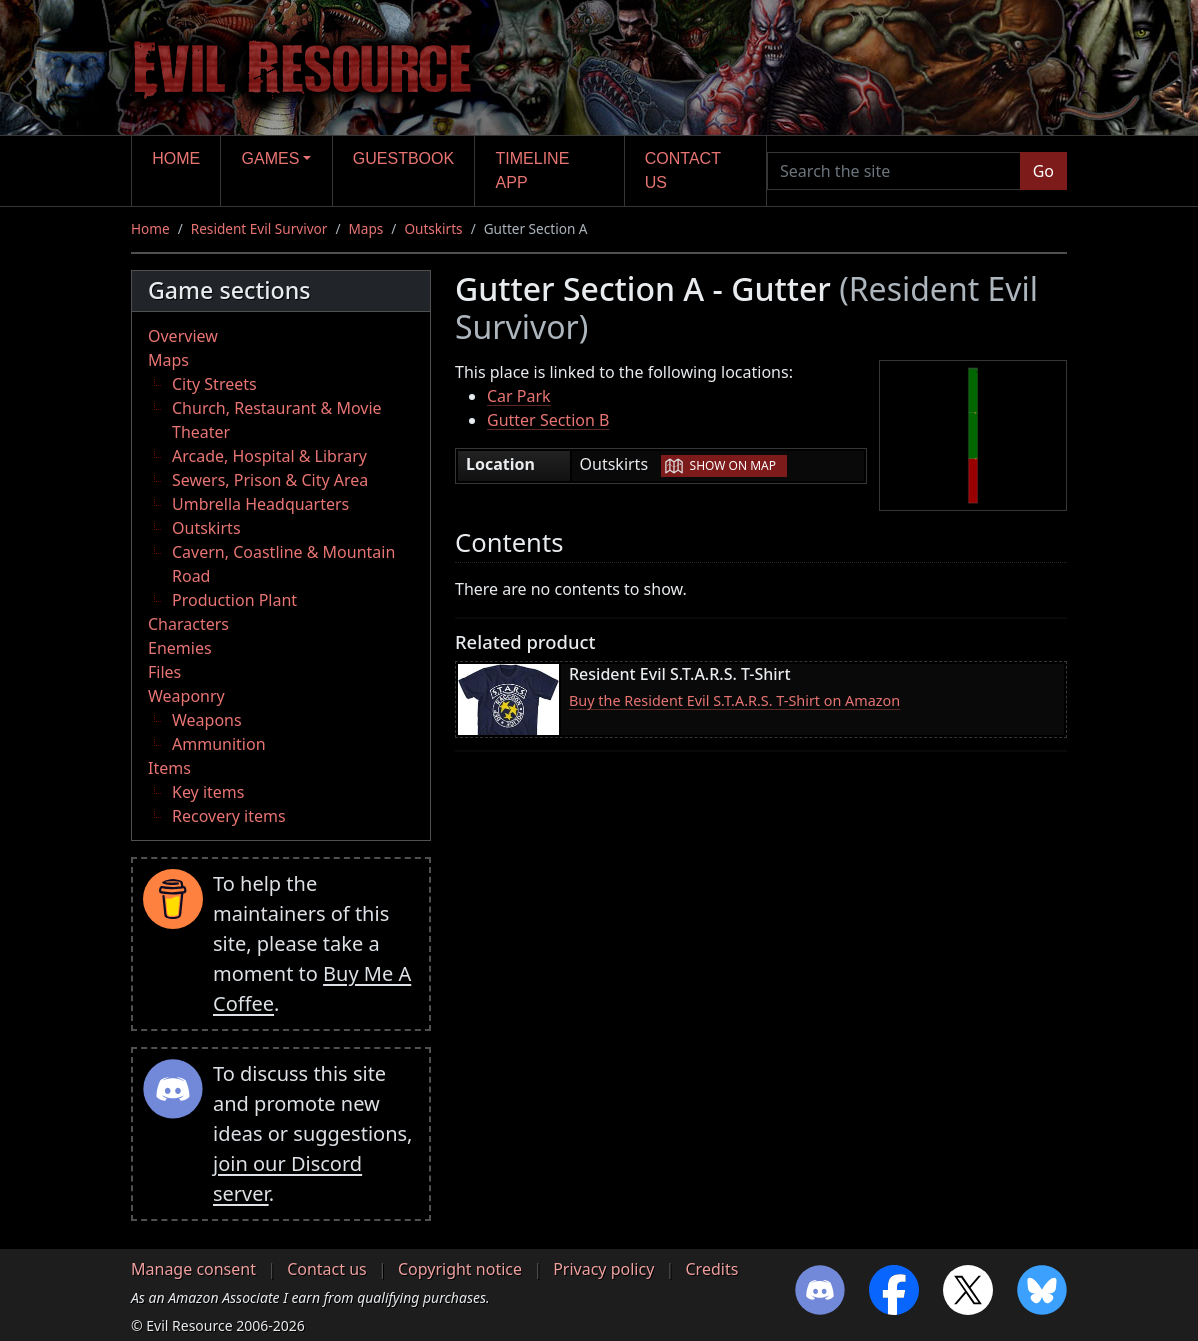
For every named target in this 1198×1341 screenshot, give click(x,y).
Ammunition (219, 744)
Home (176, 158)
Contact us (683, 170)
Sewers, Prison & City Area (270, 480)
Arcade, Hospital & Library (269, 456)
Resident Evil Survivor (259, 228)
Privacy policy (603, 1269)
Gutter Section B (548, 420)
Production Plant (234, 600)
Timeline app (533, 170)
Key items (208, 792)
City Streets (214, 384)
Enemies (180, 648)
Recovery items (229, 816)
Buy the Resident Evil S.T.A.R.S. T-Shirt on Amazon (734, 700)
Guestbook (403, 158)
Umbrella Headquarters (260, 504)
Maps (365, 228)
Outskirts (433, 228)
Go (1043, 171)
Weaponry (186, 696)
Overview (183, 336)
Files (164, 672)
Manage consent (193, 1269)
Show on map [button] (733, 465)
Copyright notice (460, 1269)
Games (271, 158)
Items (169, 768)
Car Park (519, 396)
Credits (711, 1269)
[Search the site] (894, 171)
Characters (188, 624)
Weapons (207, 720)
